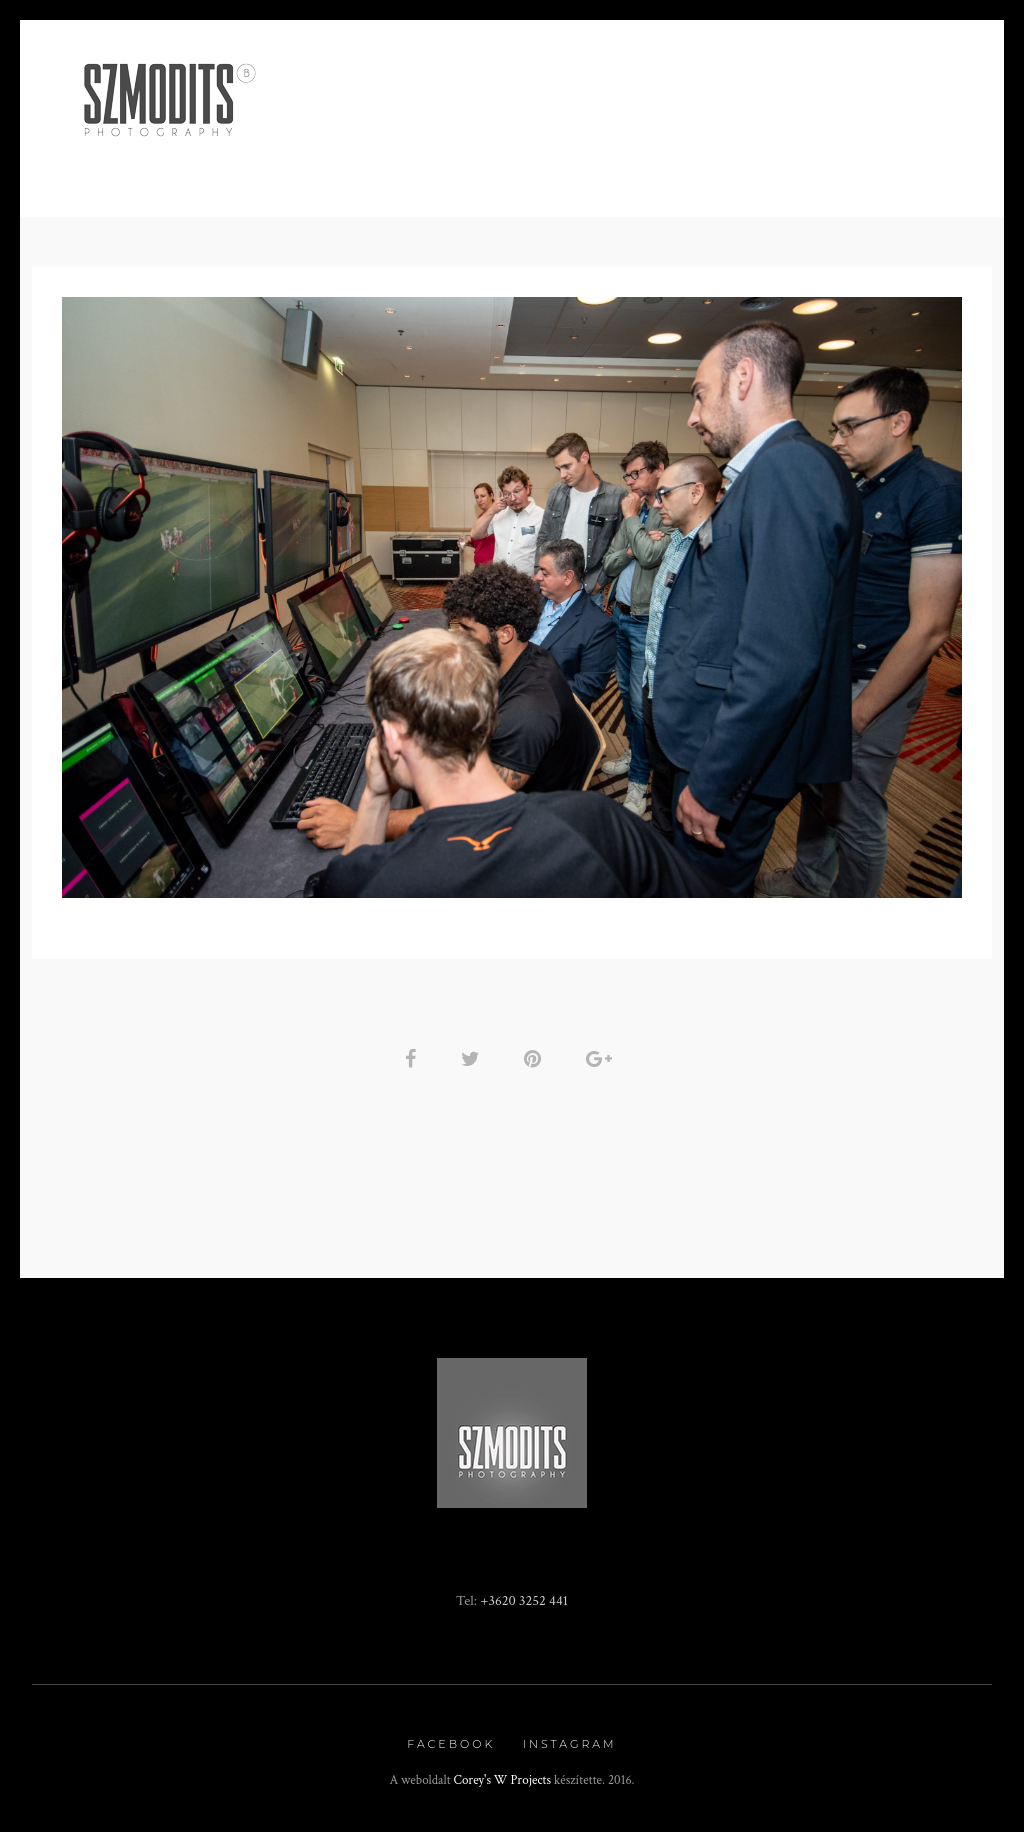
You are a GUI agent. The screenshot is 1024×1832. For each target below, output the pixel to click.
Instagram (570, 1744)
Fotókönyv (711, 136)
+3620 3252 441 (524, 1600)
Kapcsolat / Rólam (866, 136)
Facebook (451, 1744)
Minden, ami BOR (366, 136)
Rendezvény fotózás (549, 136)
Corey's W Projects (503, 1780)
